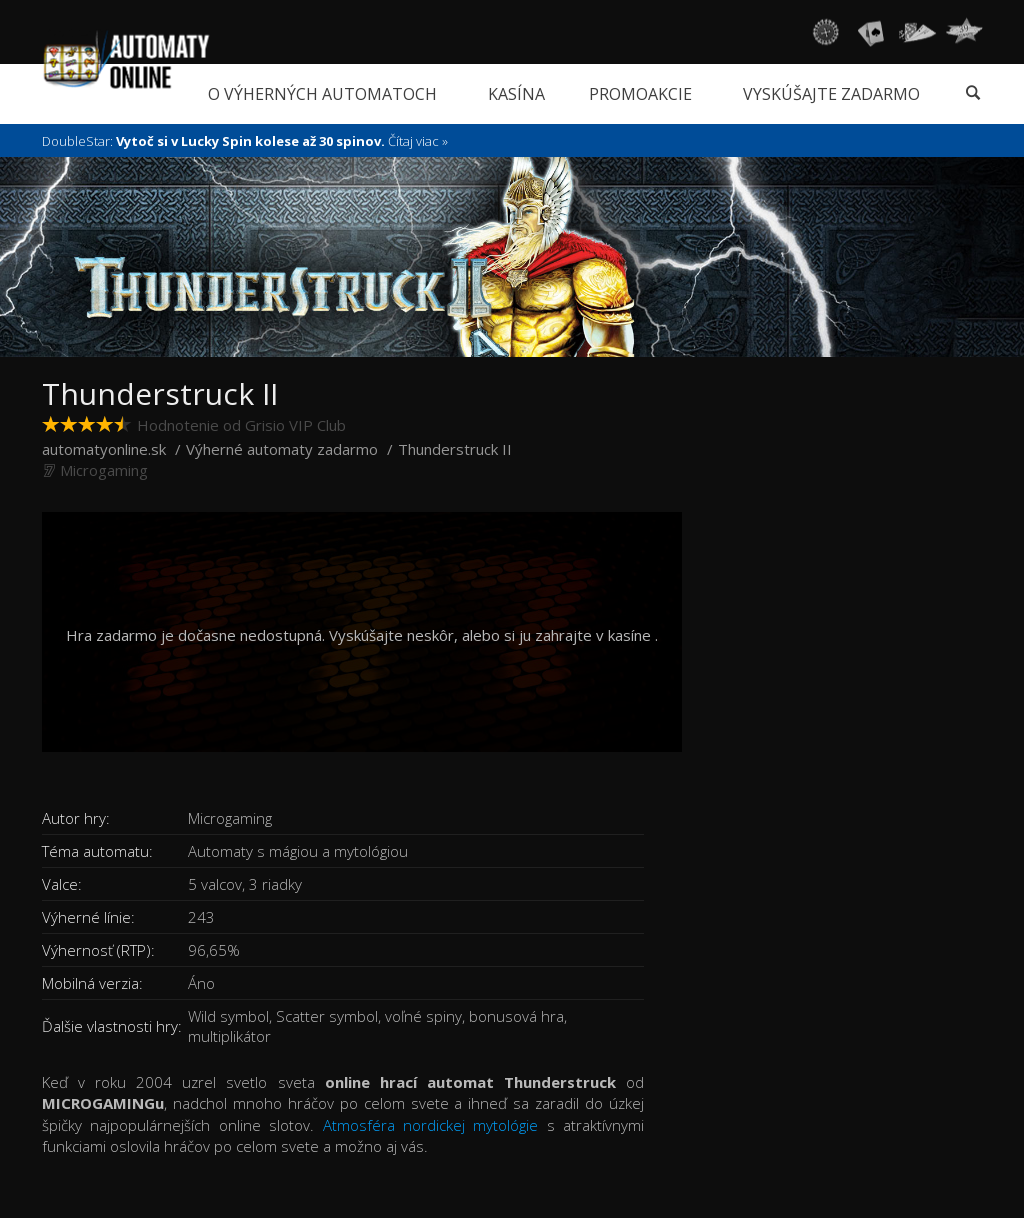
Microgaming (104, 470)
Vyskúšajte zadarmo (831, 94)
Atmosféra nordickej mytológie (431, 1125)
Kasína (516, 94)
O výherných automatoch (322, 94)
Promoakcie (640, 94)
